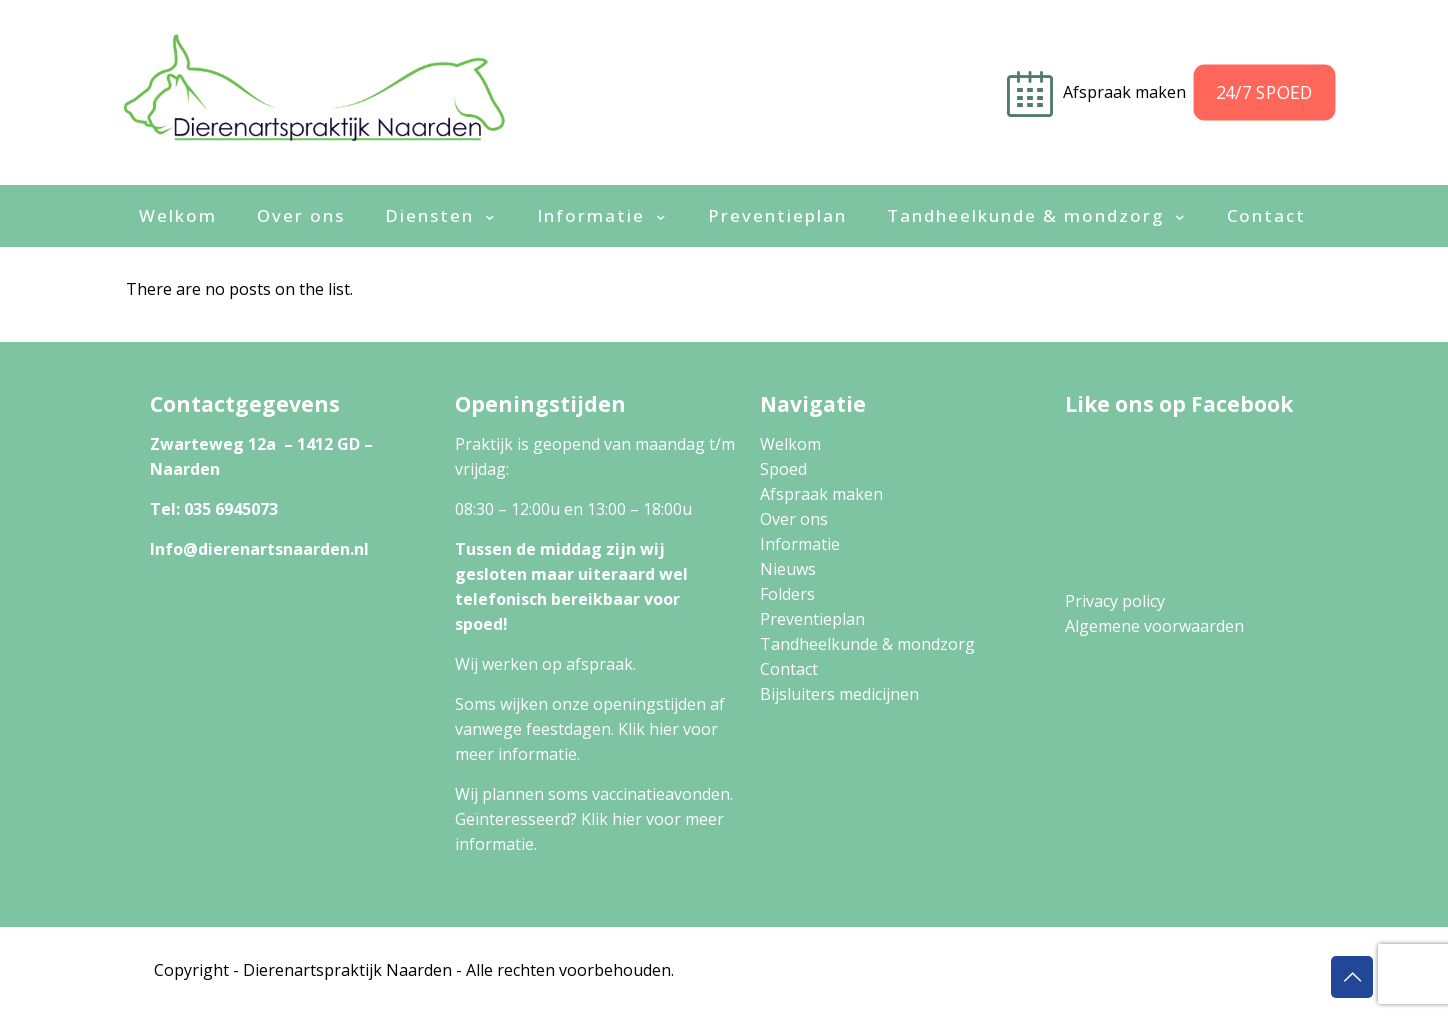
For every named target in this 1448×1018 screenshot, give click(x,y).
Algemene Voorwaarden (1153, 970)
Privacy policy (1115, 601)
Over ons (794, 519)
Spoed (783, 469)
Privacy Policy (996, 970)
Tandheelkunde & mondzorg (867, 644)
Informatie (800, 544)
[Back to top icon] (1352, 977)
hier (664, 729)
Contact (789, 669)
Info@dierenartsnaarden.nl (259, 549)
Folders (787, 594)
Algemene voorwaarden (1154, 626)
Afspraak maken (821, 494)
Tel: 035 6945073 (214, 509)
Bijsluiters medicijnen (839, 694)
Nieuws (788, 569)
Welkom (790, 444)
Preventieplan (812, 619)
